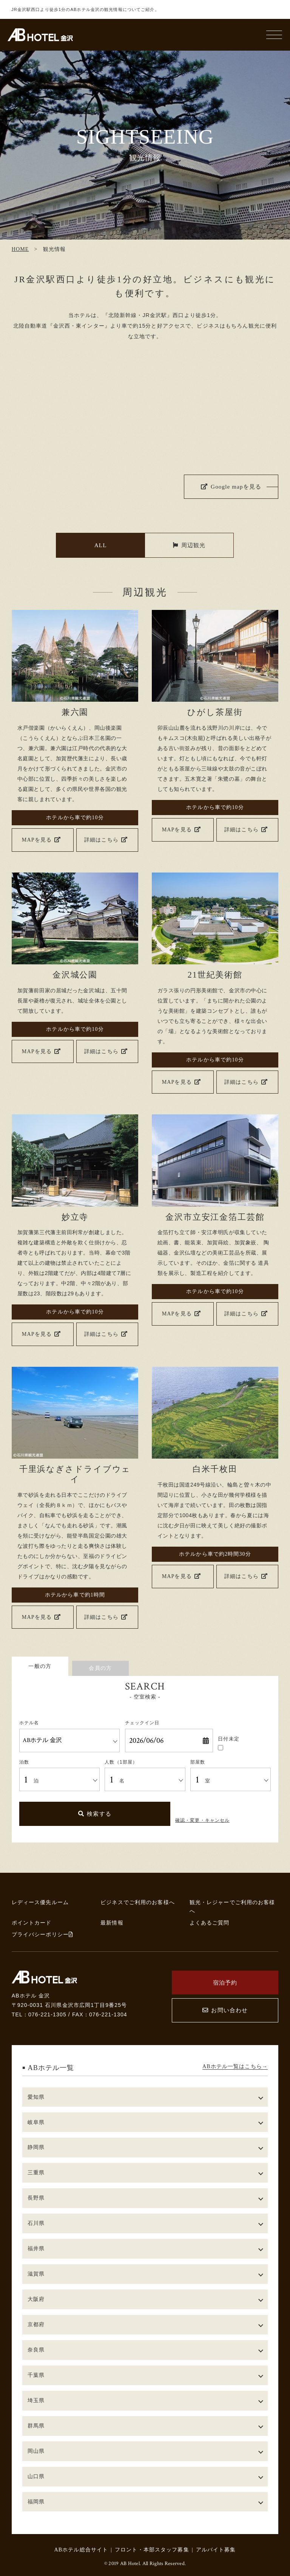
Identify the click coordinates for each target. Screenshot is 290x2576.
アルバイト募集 (216, 2550)
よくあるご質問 (210, 1923)
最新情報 (111, 1923)
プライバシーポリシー (42, 1934)
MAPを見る (41, 840)
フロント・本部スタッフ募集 (152, 2550)
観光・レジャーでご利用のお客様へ (232, 1906)
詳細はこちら (106, 840)
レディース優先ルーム (40, 1902)
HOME (20, 249)
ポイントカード (32, 1923)
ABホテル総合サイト (81, 2550)
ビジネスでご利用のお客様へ (137, 1902)
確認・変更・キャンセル (202, 1820)
